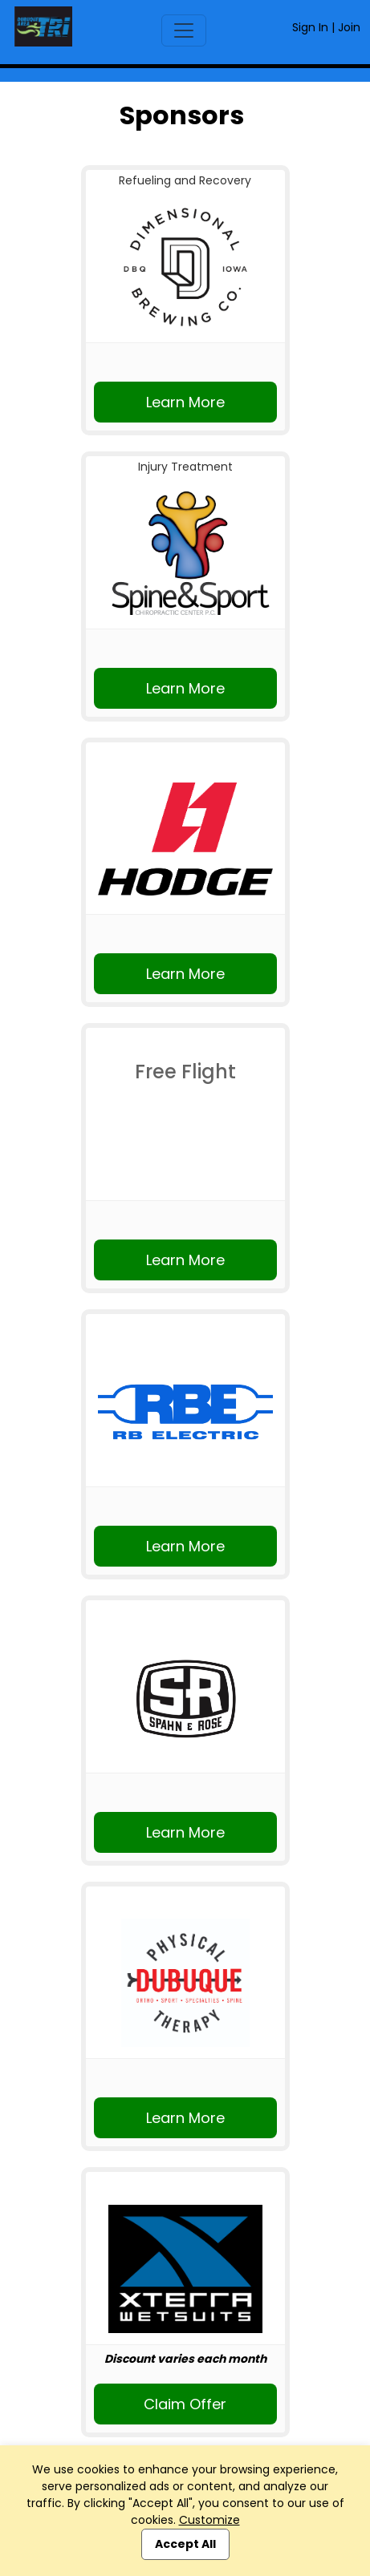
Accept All (185, 2544)
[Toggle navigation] (183, 30)
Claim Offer (185, 2404)
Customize (209, 2520)
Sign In (310, 27)
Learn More (185, 402)
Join (349, 27)
